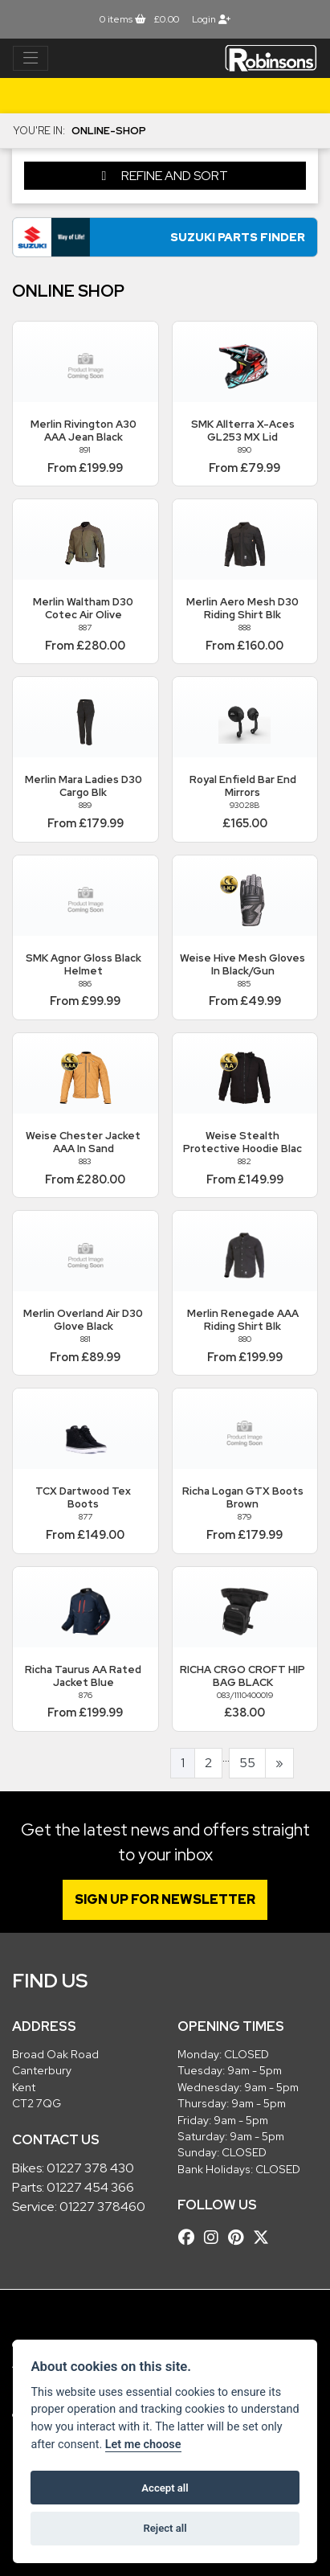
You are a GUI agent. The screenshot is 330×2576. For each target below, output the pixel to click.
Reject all (164, 2528)
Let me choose (143, 2444)
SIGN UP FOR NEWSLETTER (165, 1899)
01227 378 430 (90, 2168)
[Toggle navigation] (30, 59)
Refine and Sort (165, 175)
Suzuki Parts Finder (237, 236)
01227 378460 (102, 2206)
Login (211, 19)
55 (247, 1762)
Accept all (164, 2488)
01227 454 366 (90, 2187)
